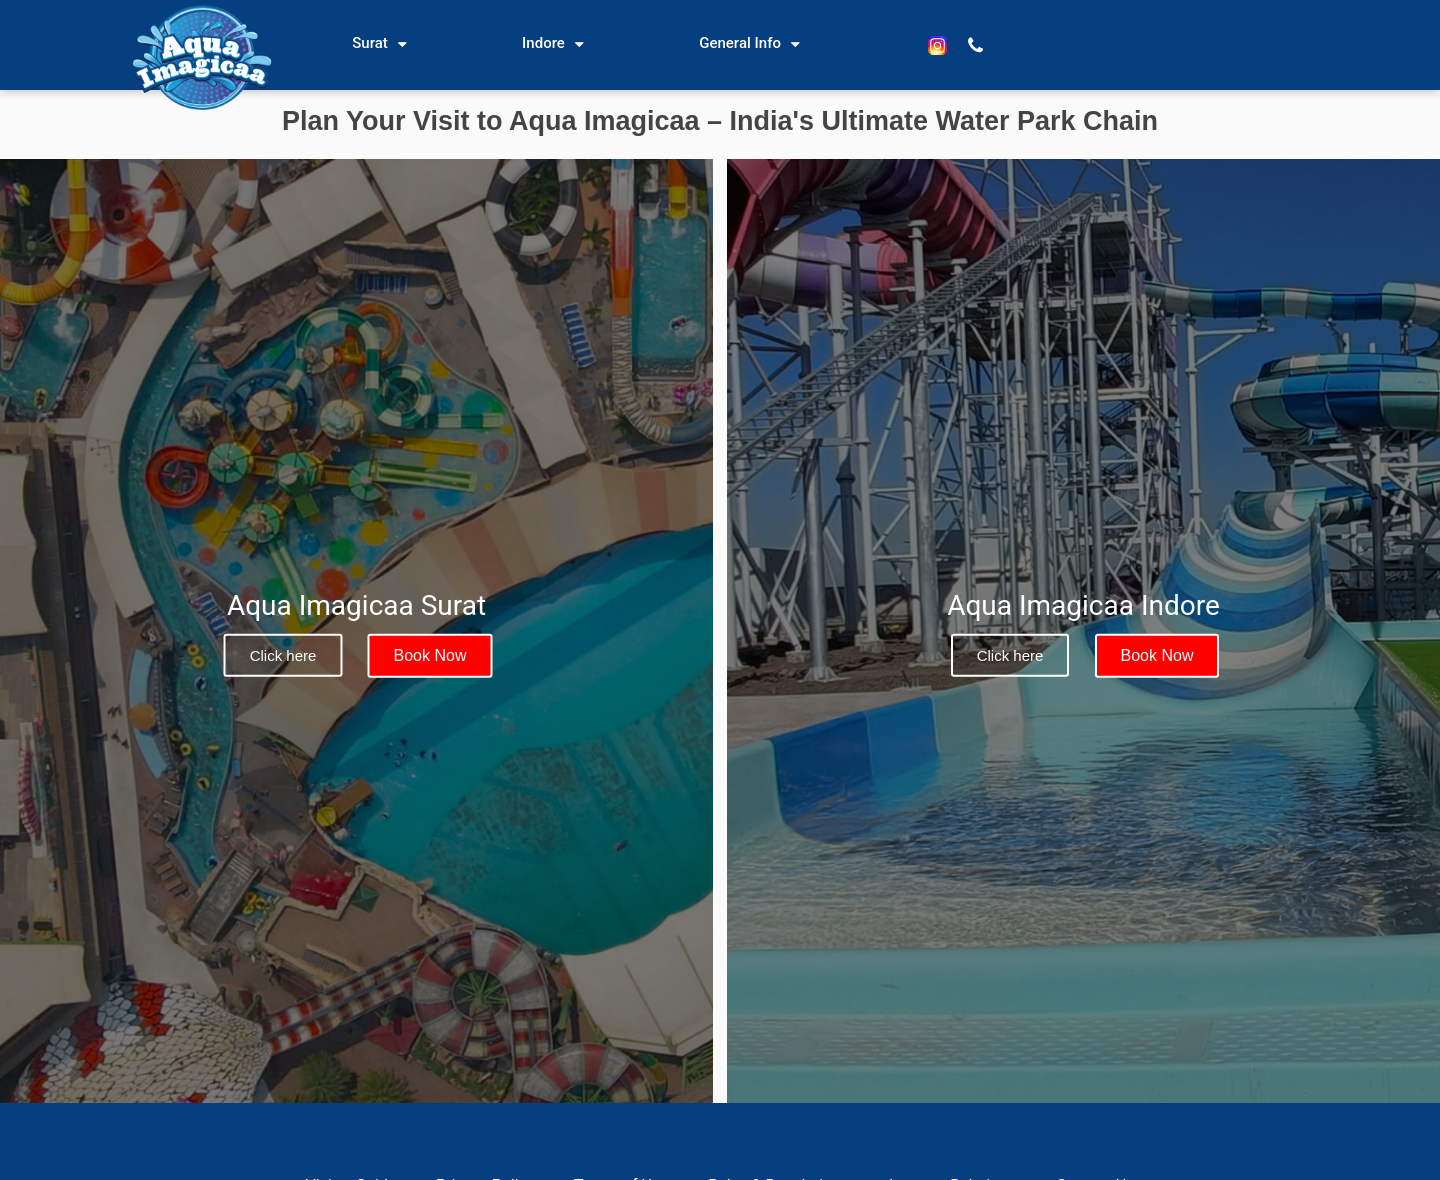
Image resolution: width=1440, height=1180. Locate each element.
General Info (740, 43)
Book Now (430, 655)
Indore (543, 43)
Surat (370, 43)
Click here (283, 655)
